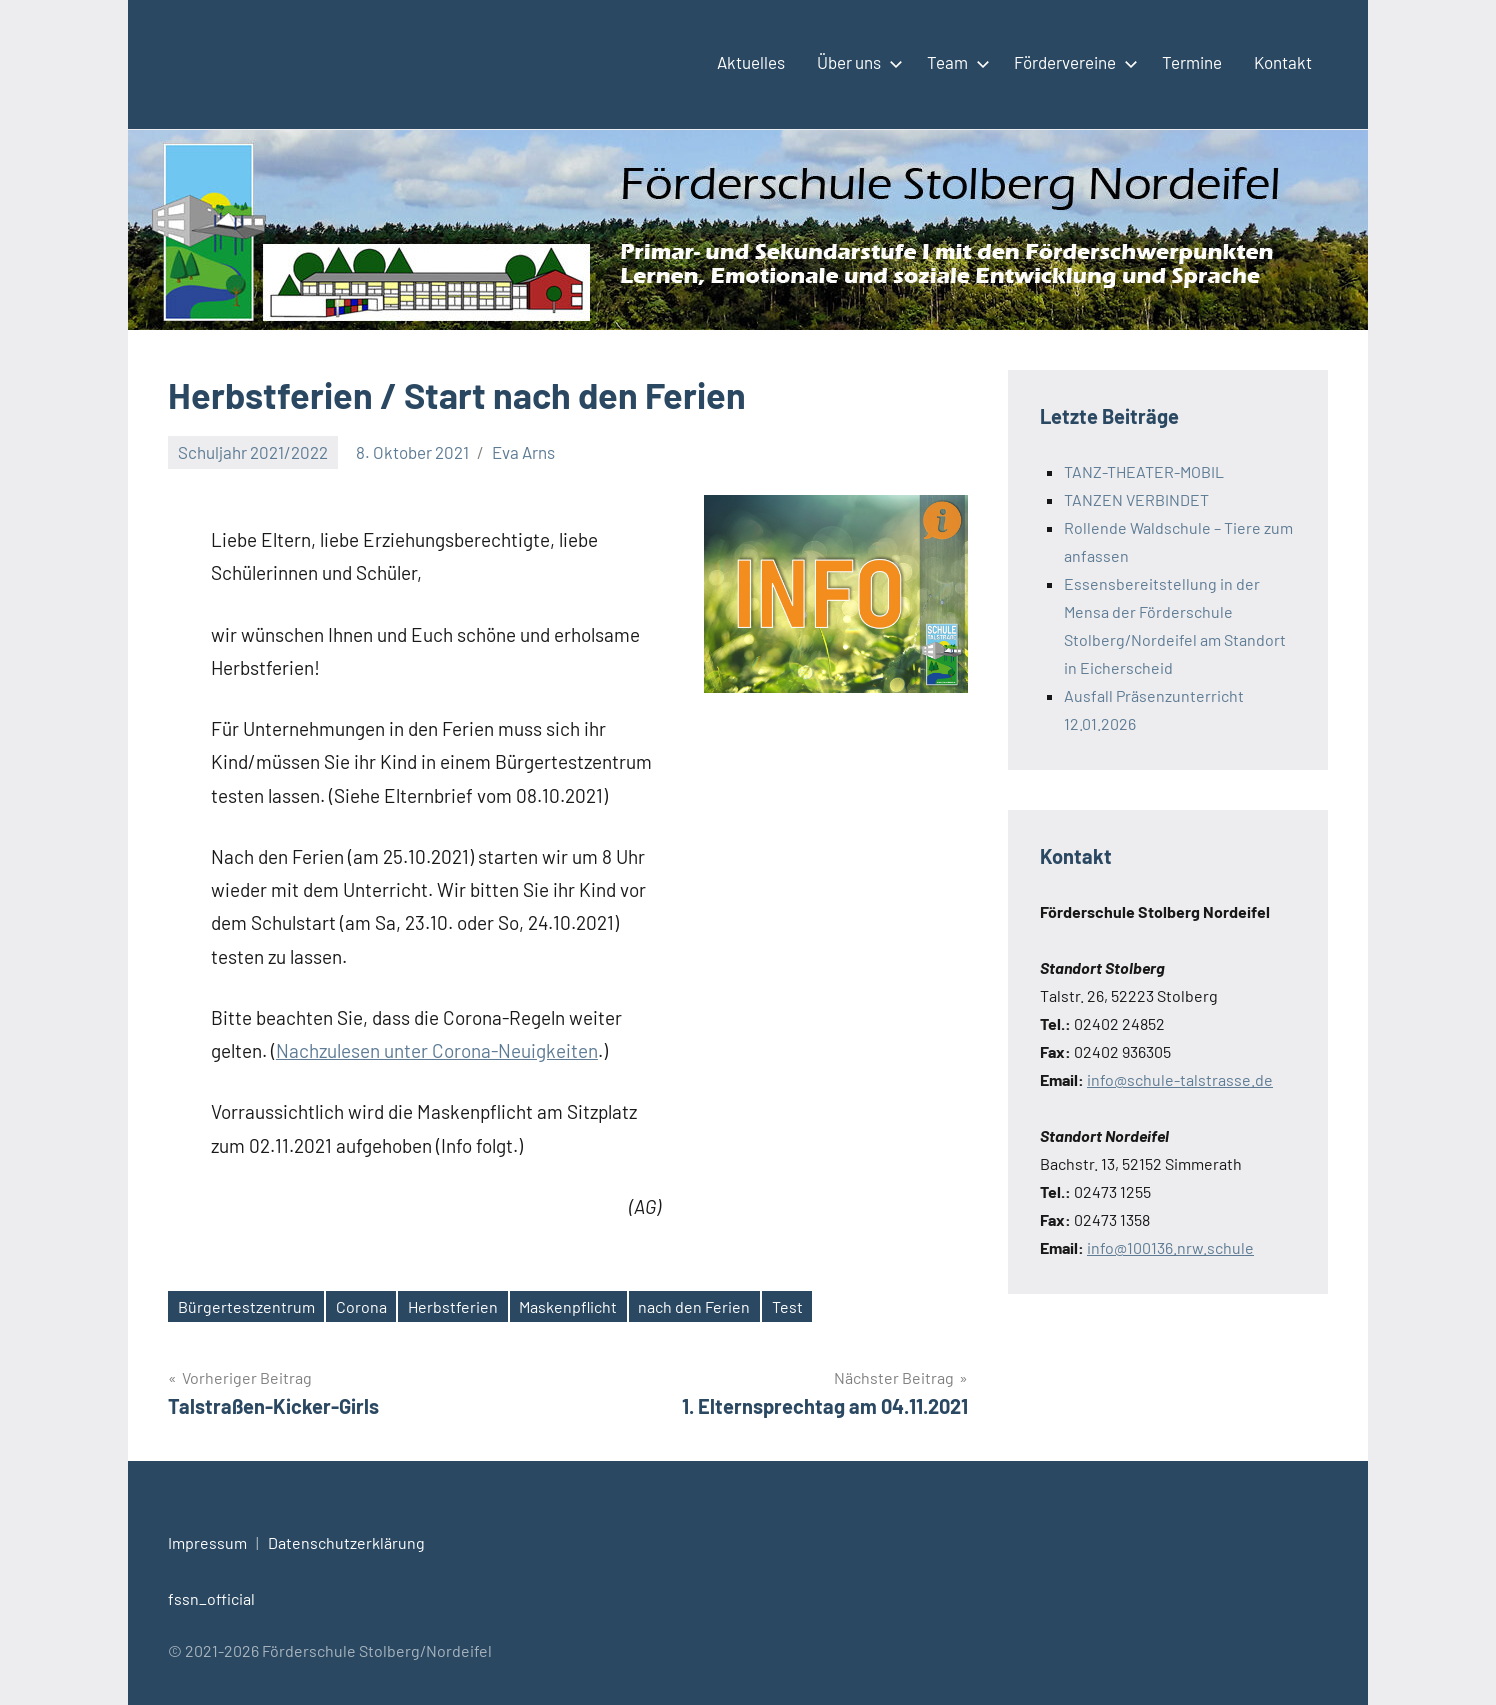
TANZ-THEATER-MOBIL (1144, 471)
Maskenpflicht (568, 1306)
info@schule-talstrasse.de (1180, 1079)
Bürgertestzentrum (246, 1306)
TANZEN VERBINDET (1136, 499)
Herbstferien (453, 1306)
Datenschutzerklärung (346, 1542)
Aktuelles (751, 62)
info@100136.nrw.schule (1170, 1247)
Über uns (856, 62)
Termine (1192, 62)
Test (787, 1306)
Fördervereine (1072, 62)
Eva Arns (523, 452)
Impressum (207, 1542)
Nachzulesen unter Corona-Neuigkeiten (437, 1050)
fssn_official (211, 1598)
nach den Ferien (694, 1306)
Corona (361, 1306)
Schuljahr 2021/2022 (253, 452)
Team (954, 62)
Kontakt (1283, 62)
